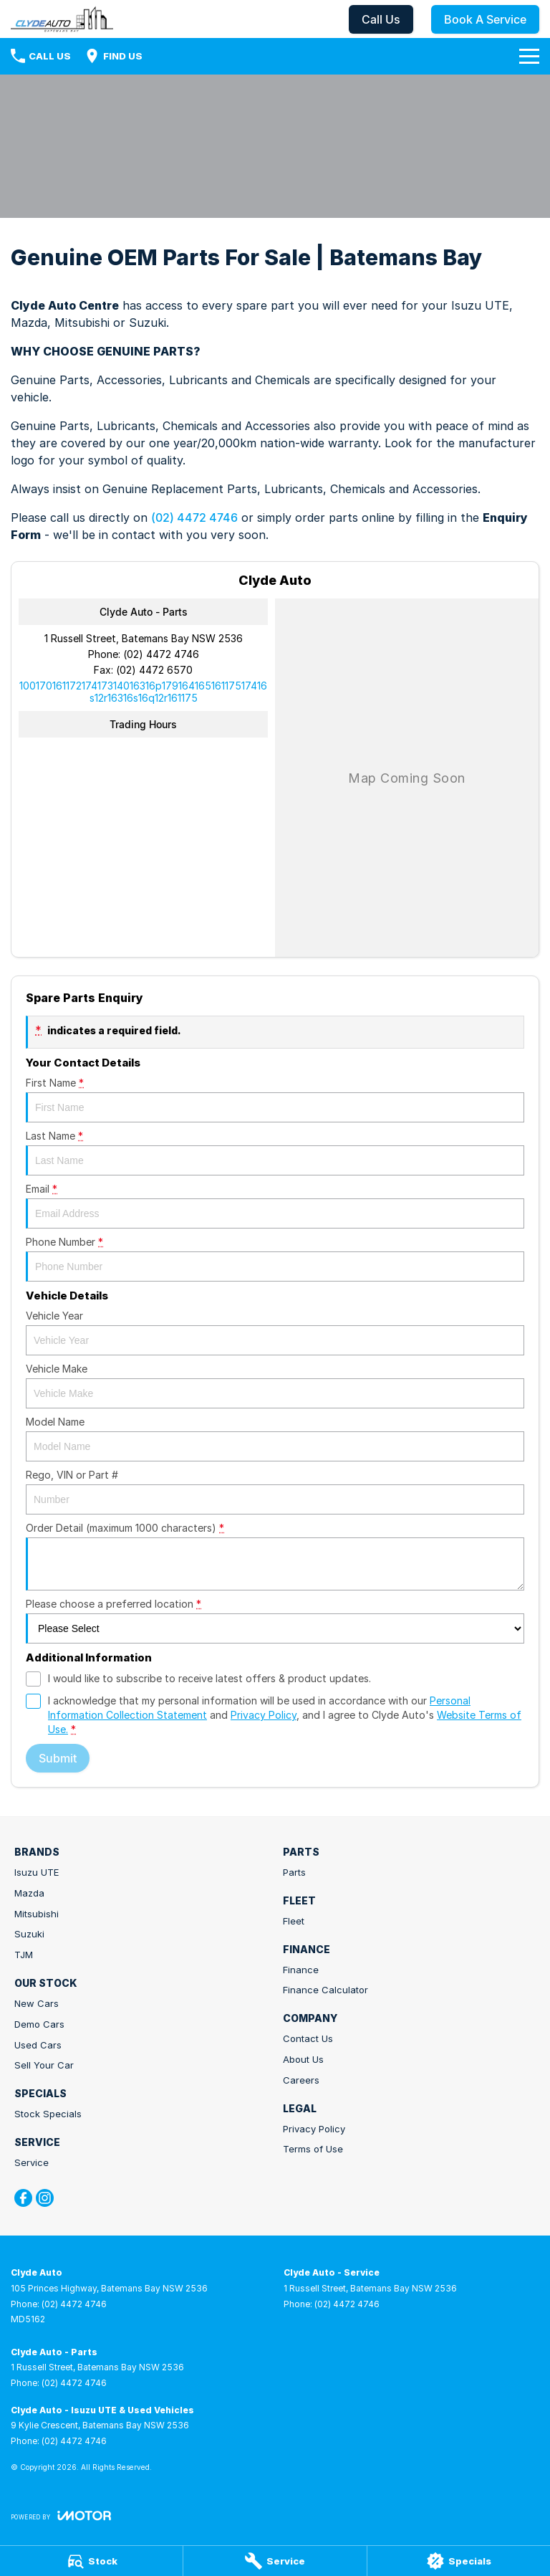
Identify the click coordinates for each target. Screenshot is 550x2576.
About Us (303, 2059)
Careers (301, 2080)
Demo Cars (39, 2024)
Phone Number (275, 1259)
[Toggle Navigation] (529, 56)
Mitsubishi (36, 1913)
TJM (23, 1954)
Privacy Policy (314, 2128)
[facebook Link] (23, 2198)
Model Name (275, 1438)
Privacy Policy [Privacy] (263, 1715)
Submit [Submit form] (58, 1758)
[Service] (274, 2561)
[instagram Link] (45, 2198)
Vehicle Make (275, 1385)
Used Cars (38, 2045)
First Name (275, 1099)
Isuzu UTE (36, 1872)
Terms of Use (313, 2149)
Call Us (381, 19)
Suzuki (29, 1934)
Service (31, 2162)
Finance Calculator (325, 1989)
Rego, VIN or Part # (275, 1491)
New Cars (36, 2003)
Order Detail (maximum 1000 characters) (275, 1556)
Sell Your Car (44, 2065)
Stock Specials (48, 2113)
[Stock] (91, 2561)
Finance (301, 1969)
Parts (294, 1872)
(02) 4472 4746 (194, 517)
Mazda (29, 1893)
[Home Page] (62, 19)
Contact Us (308, 2038)
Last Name (275, 1152)
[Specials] (458, 2561)
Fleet (293, 1921)
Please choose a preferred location (275, 1621)
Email (275, 1206)
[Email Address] (143, 691)
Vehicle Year (275, 1332)
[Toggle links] (61, 2515)
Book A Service (485, 19)
